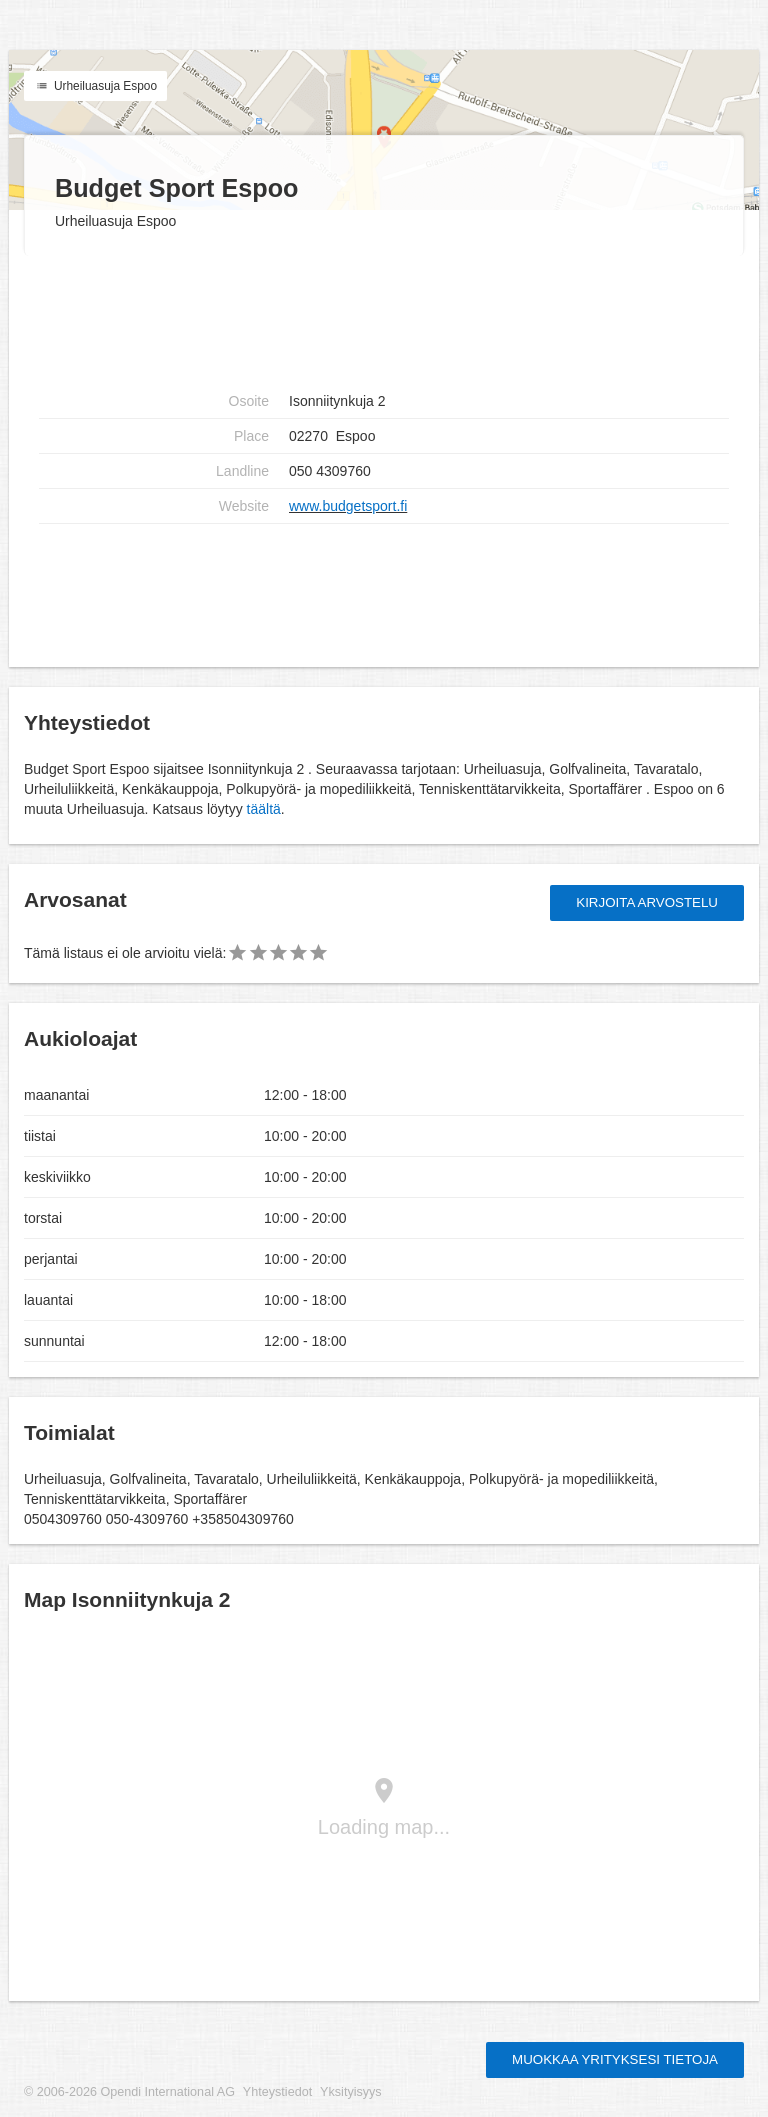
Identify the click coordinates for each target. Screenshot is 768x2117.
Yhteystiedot (277, 2092)
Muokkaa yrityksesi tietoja (615, 2059)
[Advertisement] (384, 588)
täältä (264, 809)
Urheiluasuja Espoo (95, 86)
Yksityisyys (351, 2092)
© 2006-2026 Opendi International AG (129, 2092)
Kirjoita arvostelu (647, 902)
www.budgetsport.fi (348, 506)
